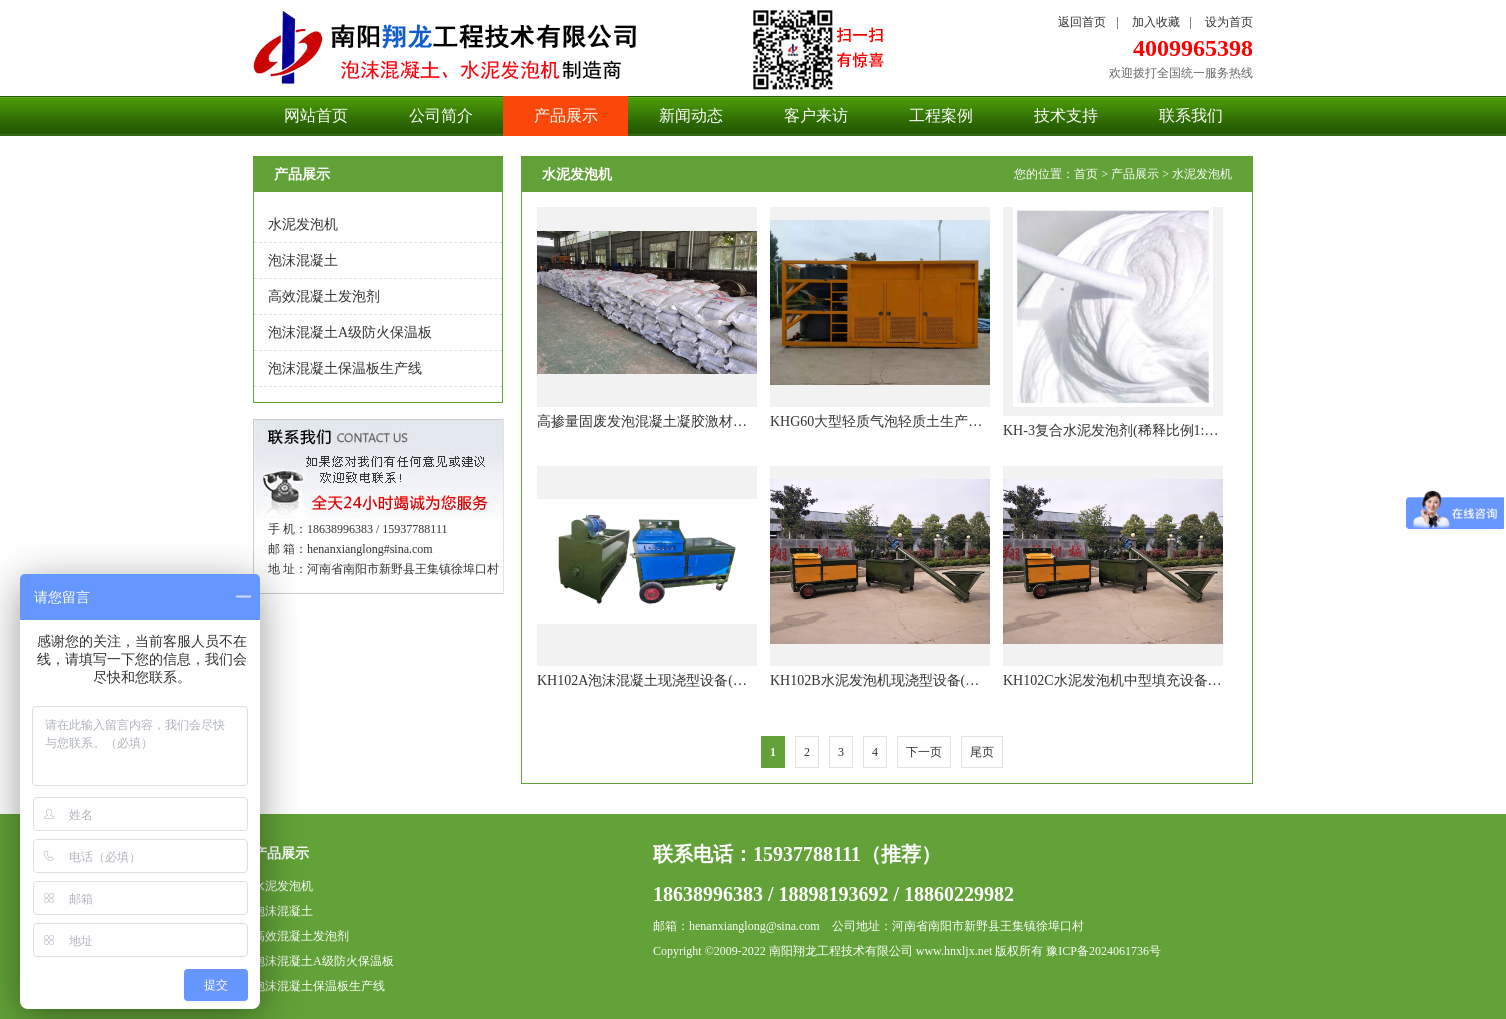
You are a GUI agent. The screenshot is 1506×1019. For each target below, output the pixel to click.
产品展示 (1135, 174)
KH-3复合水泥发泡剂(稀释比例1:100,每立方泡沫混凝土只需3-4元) (1204, 430)
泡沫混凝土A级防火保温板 (350, 332)
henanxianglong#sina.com (370, 549)
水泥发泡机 (303, 224)
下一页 (924, 752)
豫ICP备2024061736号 (1103, 951)
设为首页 (1229, 22)
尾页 (982, 752)
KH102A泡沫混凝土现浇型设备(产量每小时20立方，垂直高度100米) (746, 680)
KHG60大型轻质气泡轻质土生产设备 (883, 421)
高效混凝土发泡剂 (324, 296)
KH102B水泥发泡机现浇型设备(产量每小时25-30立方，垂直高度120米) (988, 680)
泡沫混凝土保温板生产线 (345, 368)
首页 (1086, 174)
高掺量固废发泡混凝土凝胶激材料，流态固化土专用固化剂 (719, 421)
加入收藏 (1156, 22)
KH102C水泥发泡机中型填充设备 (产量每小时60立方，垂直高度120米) (1220, 680)
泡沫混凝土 (303, 260)
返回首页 (1082, 22)
